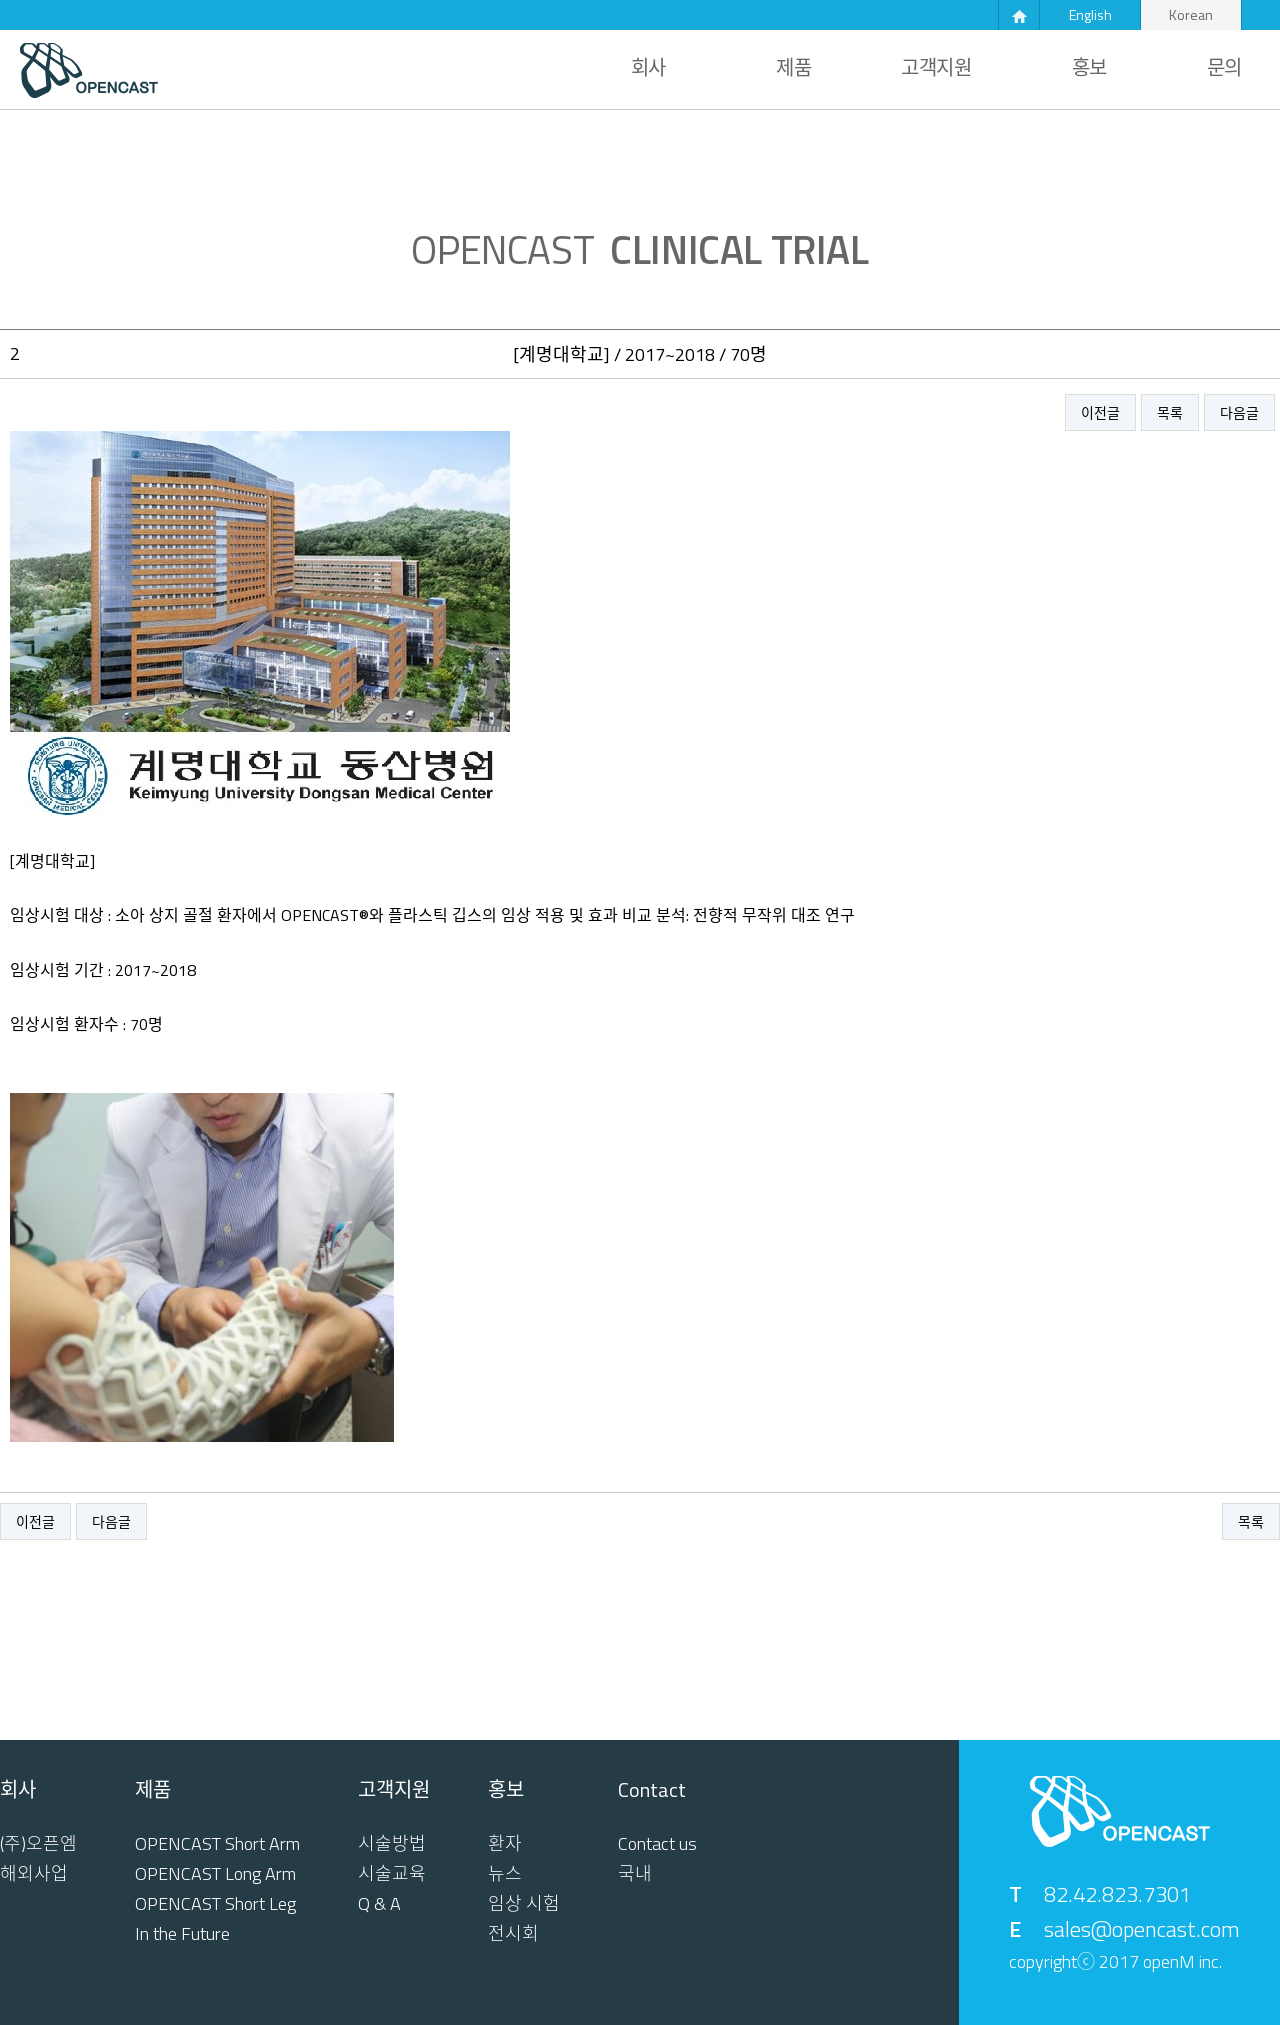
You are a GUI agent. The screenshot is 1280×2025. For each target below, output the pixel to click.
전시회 (513, 1934)
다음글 (1239, 412)
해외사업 (34, 1874)
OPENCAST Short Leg (215, 1904)
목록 (1170, 412)
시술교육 (392, 1874)
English (1090, 14)
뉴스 (505, 1874)
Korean (1191, 14)
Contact (652, 1790)
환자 (505, 1844)
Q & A (379, 1904)
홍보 (1089, 68)
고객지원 (936, 68)
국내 (635, 1874)
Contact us (657, 1844)
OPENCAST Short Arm (217, 1844)
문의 (1224, 68)
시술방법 (392, 1844)
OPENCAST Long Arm (215, 1874)
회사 (648, 68)
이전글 (1100, 412)
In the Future (182, 1934)
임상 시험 (524, 1904)
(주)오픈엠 (38, 1844)
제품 (793, 68)
